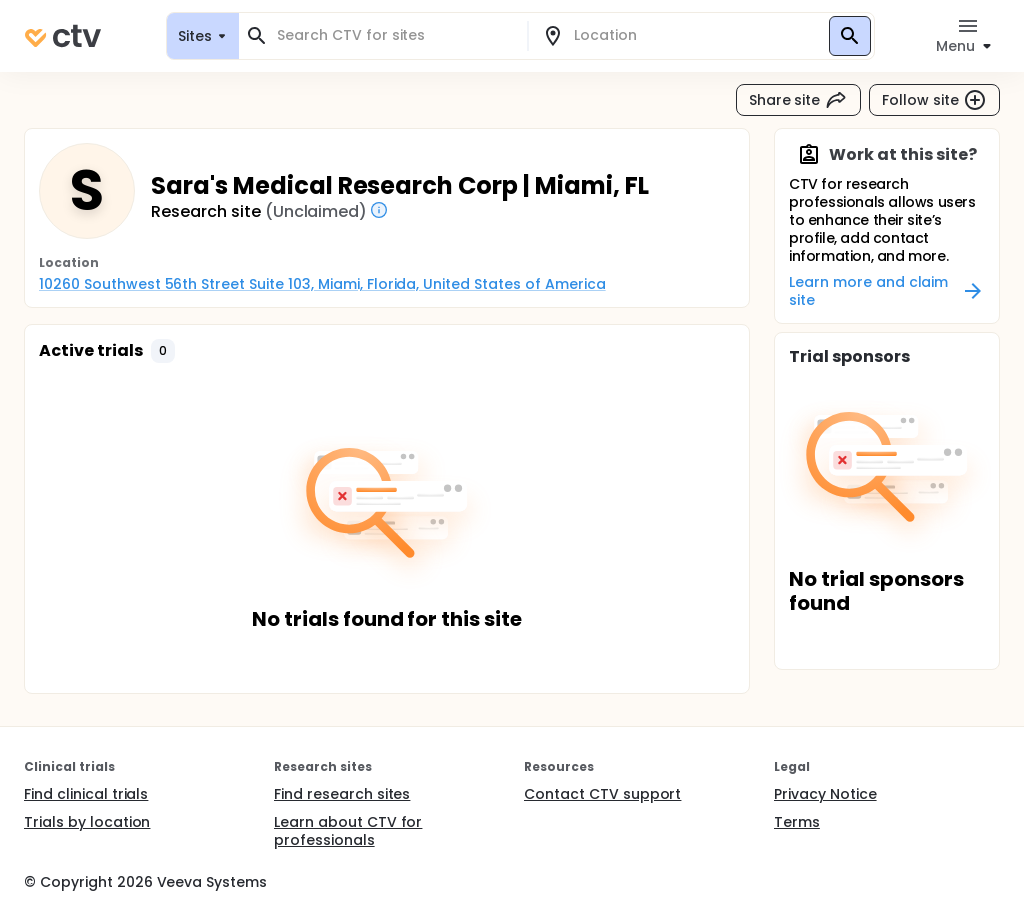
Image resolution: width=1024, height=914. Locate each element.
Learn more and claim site (887, 291)
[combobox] (395, 35)
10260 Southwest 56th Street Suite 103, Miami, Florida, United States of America (322, 284)
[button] (163, 351)
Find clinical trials (86, 794)
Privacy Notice (825, 794)
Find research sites (342, 794)
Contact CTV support (602, 794)
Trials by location (87, 822)
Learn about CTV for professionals (348, 831)
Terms (797, 822)
